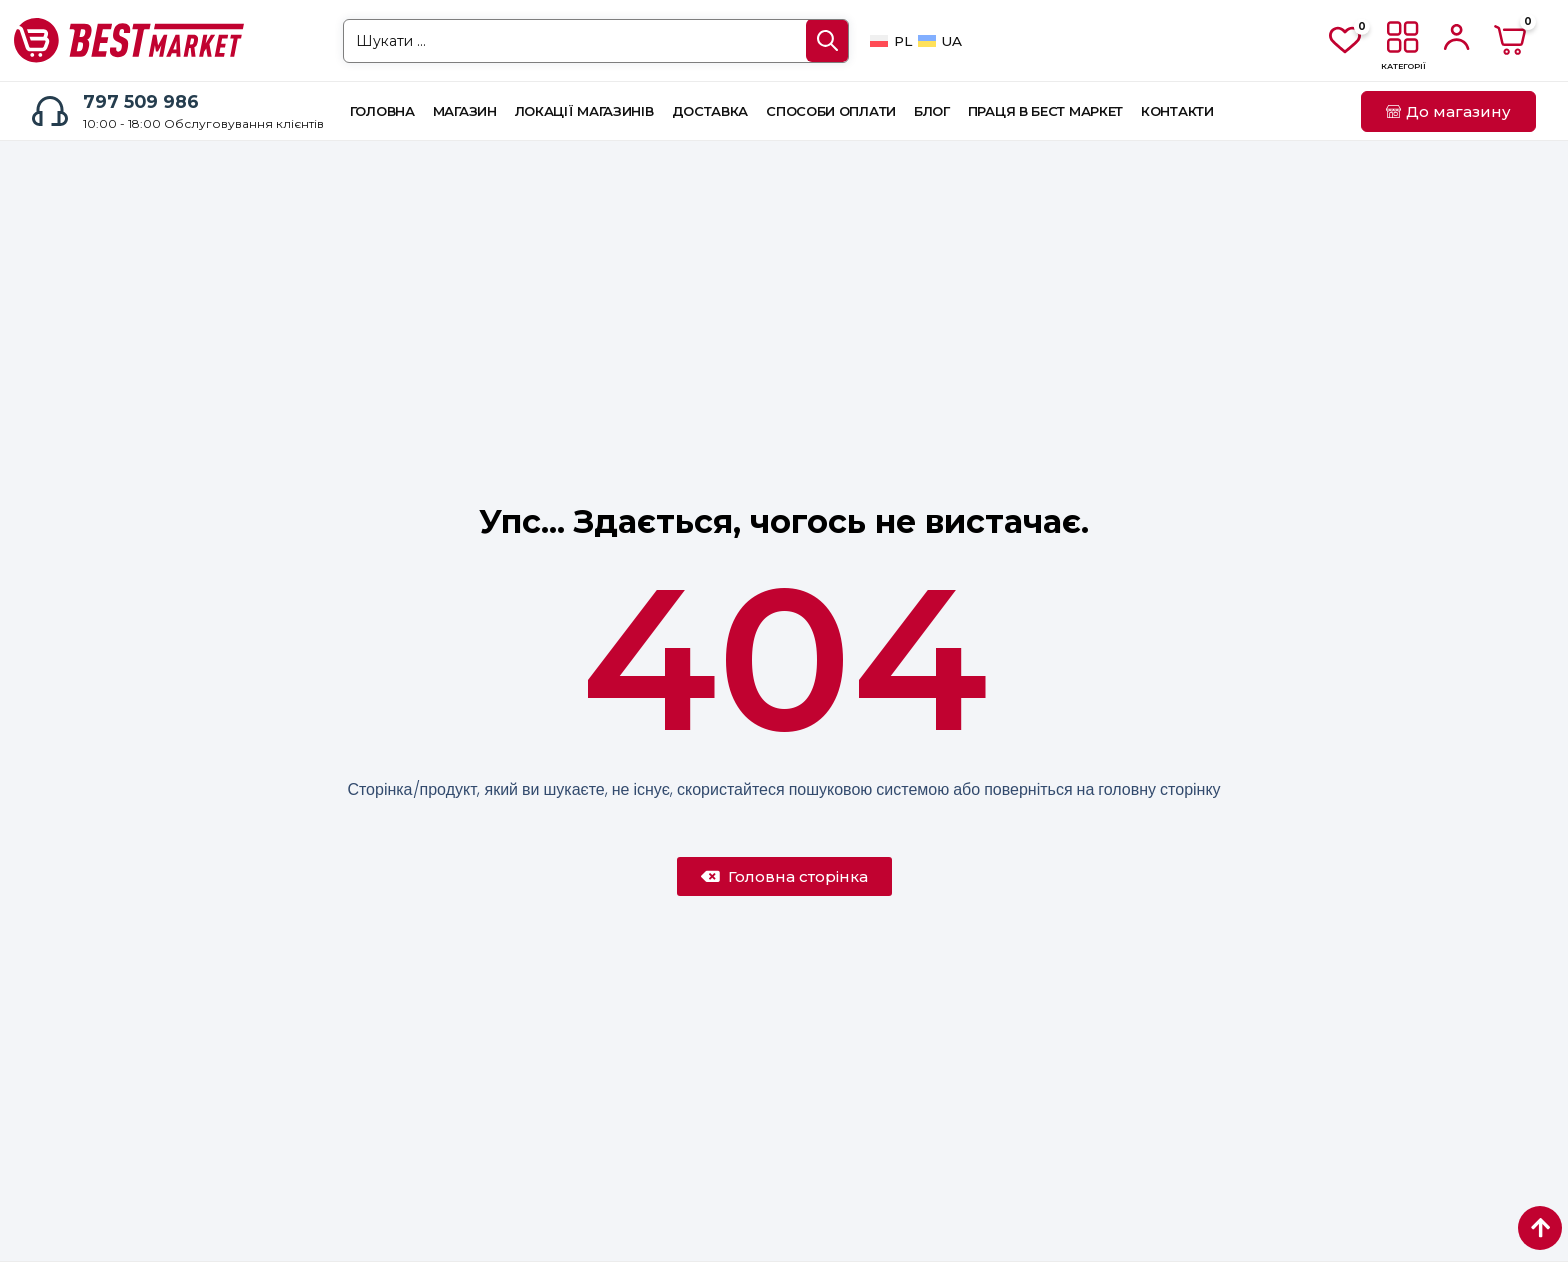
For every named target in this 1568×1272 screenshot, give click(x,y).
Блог (932, 111)
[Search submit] (827, 40)
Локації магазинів (584, 111)
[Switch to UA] (940, 41)
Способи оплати (831, 111)
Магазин (465, 111)
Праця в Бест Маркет (1045, 111)
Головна (382, 111)
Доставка (710, 111)
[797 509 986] (50, 111)
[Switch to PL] (890, 41)
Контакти (1177, 111)
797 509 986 (141, 101)
